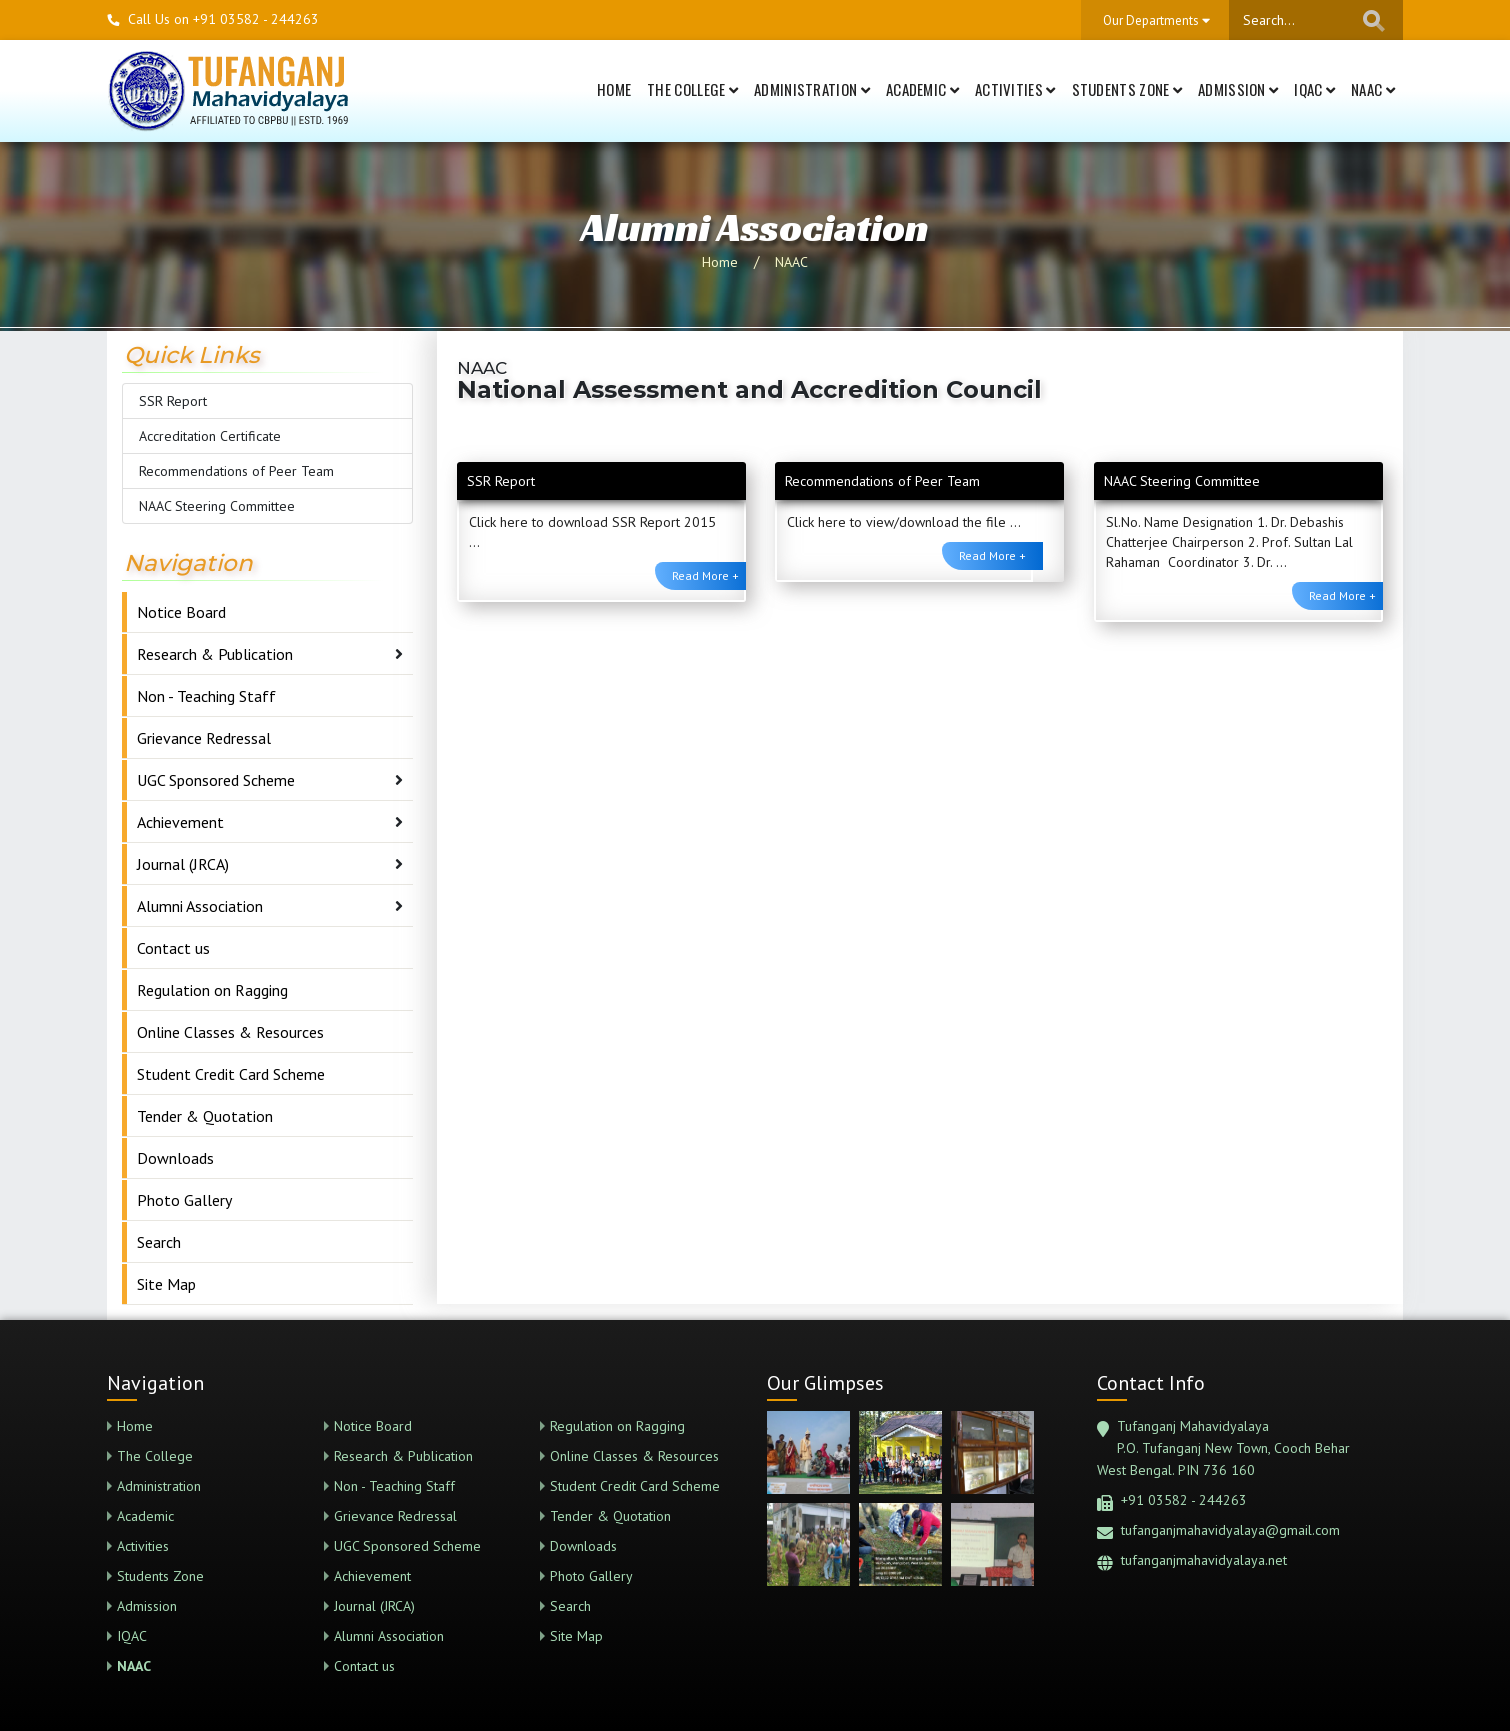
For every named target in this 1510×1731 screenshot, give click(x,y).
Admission (1238, 89)
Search (159, 1242)
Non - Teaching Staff (206, 696)
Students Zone (1127, 89)
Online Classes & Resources (230, 1032)
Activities (1015, 89)
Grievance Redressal (204, 738)
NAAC (1373, 89)
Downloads (175, 1158)
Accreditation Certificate (210, 436)
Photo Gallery (184, 1200)
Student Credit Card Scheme (231, 1074)
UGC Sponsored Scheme (216, 780)
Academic (922, 89)
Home (614, 89)
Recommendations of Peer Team (236, 471)
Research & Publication (215, 654)
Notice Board (181, 612)
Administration (812, 89)
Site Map (166, 1284)
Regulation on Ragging (212, 990)
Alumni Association (200, 906)
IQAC (1314, 89)
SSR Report (173, 401)
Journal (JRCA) (183, 864)
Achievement (180, 822)
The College (692, 89)
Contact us (173, 948)
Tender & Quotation (205, 1116)
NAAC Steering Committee (217, 506)
